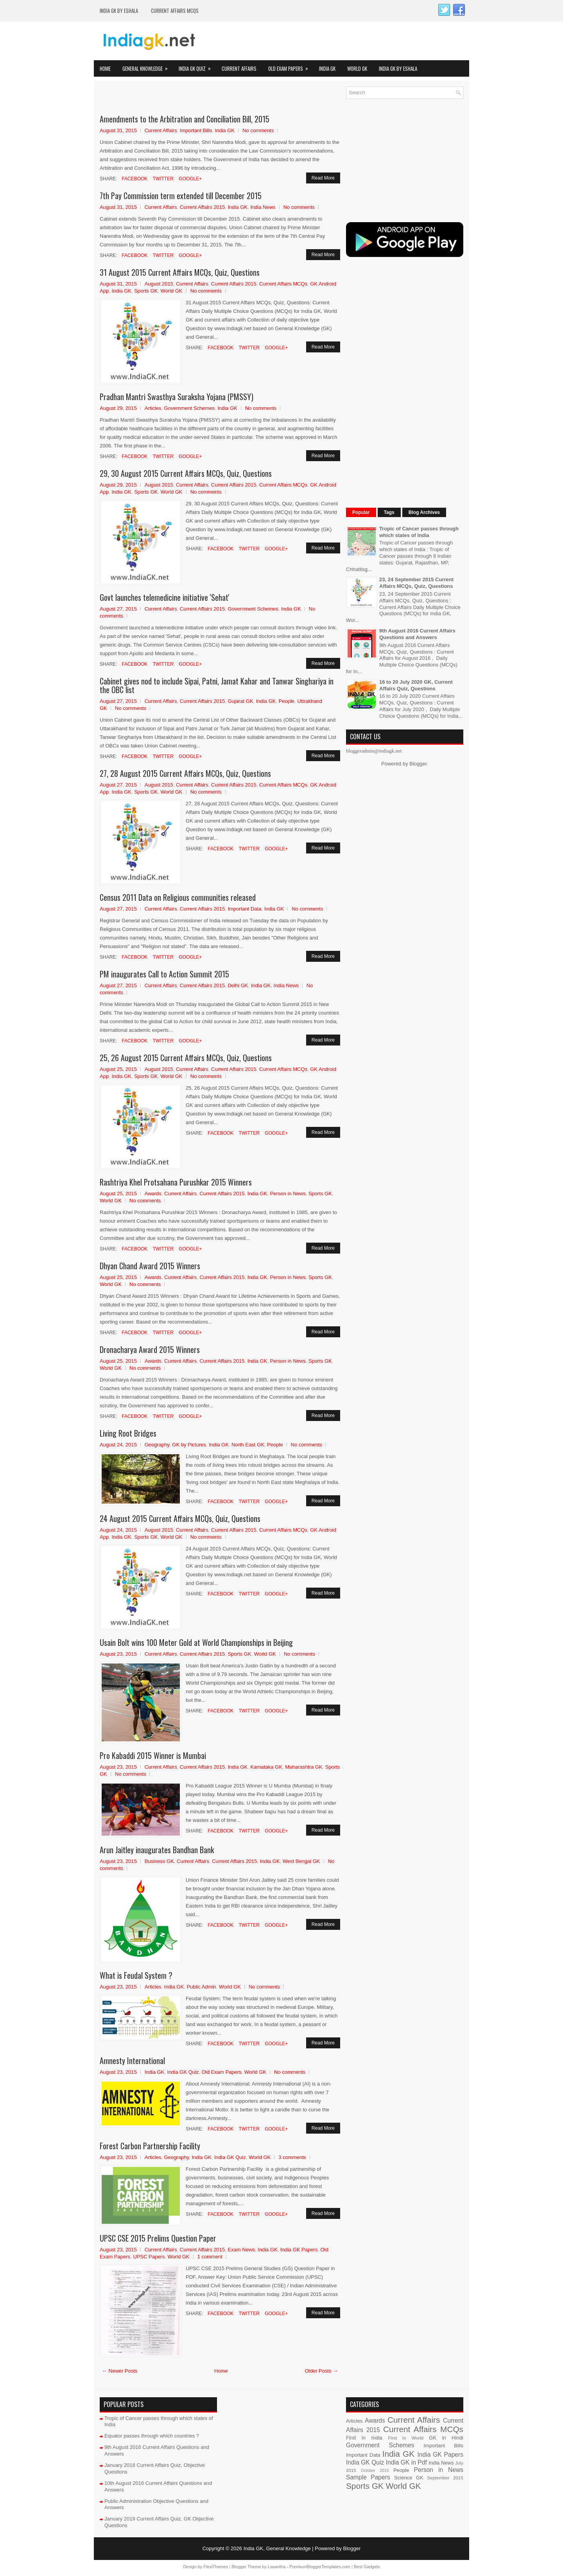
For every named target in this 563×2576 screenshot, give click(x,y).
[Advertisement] (191, 98)
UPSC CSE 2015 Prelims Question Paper (158, 2238)
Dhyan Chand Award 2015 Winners (150, 1265)
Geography (157, 1445)
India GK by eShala (119, 10)
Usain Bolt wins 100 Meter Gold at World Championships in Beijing (196, 1642)
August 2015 (159, 284)
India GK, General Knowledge (277, 2548)
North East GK (247, 1445)
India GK (327, 68)
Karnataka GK (266, 1767)
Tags (389, 512)
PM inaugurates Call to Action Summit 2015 (164, 974)
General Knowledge (147, 66)
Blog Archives (424, 512)
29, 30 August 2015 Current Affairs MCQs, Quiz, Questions (186, 473)
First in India (364, 2438)
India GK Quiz (197, 66)
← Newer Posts (119, 2371)
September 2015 (445, 2477)
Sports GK (146, 291)
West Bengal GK (301, 1861)
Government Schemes (189, 408)
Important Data (244, 909)
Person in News (288, 1193)
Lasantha (276, 2566)
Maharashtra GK (303, 1767)
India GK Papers (298, 2250)
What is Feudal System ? (136, 1975)
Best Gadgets (367, 2566)
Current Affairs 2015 (202, 207)
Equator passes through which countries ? (151, 2436)
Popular (361, 512)
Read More (323, 178)
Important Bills (196, 130)
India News (262, 207)
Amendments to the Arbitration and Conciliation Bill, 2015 (184, 119)
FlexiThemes (215, 2566)
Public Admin (201, 1987)
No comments (258, 130)
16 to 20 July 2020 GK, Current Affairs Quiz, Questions (416, 685)
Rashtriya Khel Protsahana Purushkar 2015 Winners (176, 1182)
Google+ (190, 178)
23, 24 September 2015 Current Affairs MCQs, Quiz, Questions (416, 583)
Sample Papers (368, 2477)
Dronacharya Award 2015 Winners (150, 1349)
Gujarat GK (240, 701)
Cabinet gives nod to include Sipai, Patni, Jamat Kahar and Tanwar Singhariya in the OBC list (216, 685)
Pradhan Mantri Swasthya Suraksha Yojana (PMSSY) (176, 396)
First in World (405, 2437)
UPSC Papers (149, 2257)
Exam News (241, 2250)
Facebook (133, 178)
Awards (153, 1193)
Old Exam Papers (290, 66)
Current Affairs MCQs (175, 10)
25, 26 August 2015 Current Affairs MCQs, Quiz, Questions (186, 1057)
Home (105, 68)
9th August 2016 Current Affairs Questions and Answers (417, 634)
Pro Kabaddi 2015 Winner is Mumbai (153, 1755)
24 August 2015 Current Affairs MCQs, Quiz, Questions (180, 1518)
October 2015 (375, 2470)
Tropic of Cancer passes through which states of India (419, 532)
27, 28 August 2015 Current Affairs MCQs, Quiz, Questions (185, 773)
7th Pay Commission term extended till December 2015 (181, 195)
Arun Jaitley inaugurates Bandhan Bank (157, 1849)
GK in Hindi (446, 2438)
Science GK (408, 2478)
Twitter (162, 178)
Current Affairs (239, 68)
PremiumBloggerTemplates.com (319, 2566)
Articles (153, 408)
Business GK (159, 1861)
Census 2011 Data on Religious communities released (178, 897)
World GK (357, 68)
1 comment (209, 2257)
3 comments (292, 2157)
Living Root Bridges (128, 1433)
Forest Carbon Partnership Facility (150, 2145)
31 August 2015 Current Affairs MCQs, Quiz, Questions (180, 272)
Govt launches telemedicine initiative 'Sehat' (165, 597)
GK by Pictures (189, 1445)
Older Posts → (321, 2371)
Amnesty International (132, 2060)
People (286, 701)
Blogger (418, 764)
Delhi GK (238, 985)
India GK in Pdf (406, 2462)
